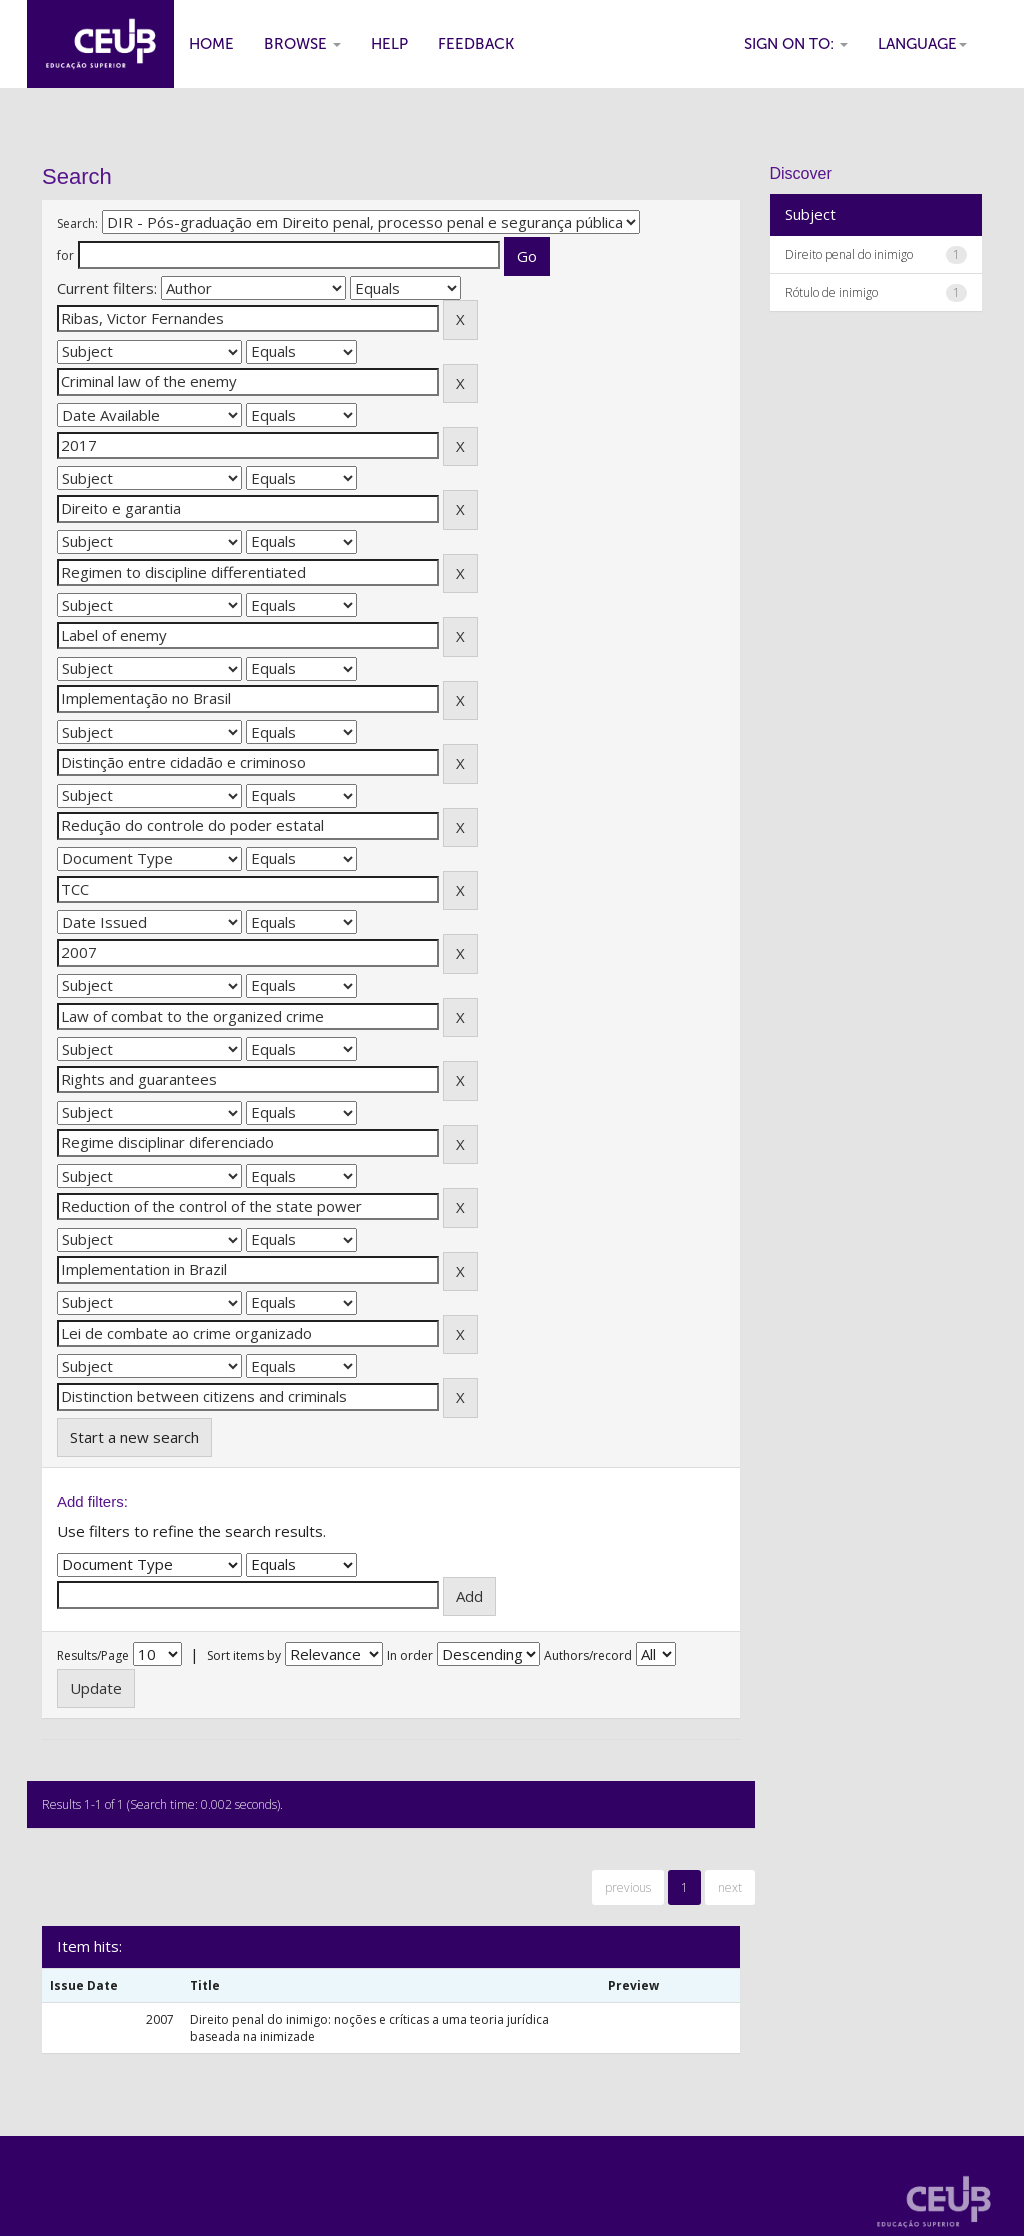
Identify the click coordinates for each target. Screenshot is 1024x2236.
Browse (302, 44)
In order (410, 1655)
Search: (77, 223)
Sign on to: (796, 44)
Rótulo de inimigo (831, 292)
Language (922, 44)
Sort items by (244, 1655)
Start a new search (134, 1437)
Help (389, 44)
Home (211, 44)
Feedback (476, 44)
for (65, 255)
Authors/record (588, 1655)
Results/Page (93, 1655)
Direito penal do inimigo (849, 254)
